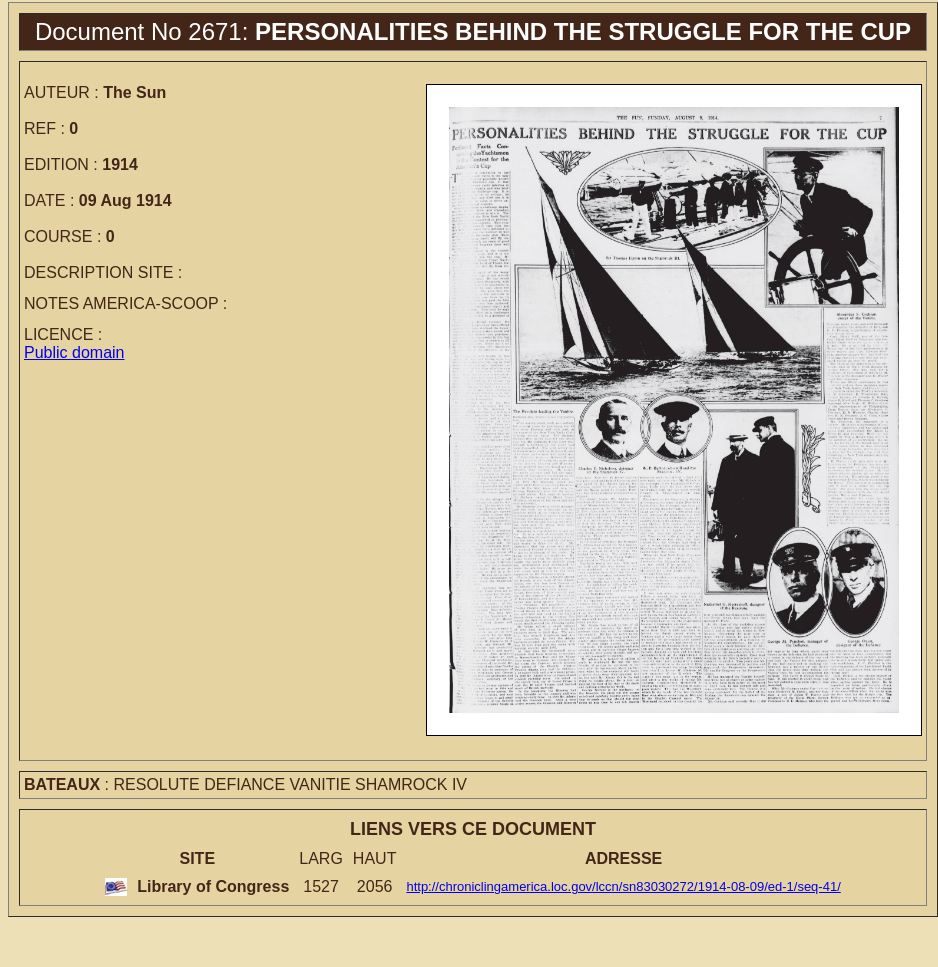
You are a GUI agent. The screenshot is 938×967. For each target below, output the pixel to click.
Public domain (74, 352)
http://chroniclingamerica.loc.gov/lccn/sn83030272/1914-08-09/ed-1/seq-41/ (623, 886)
